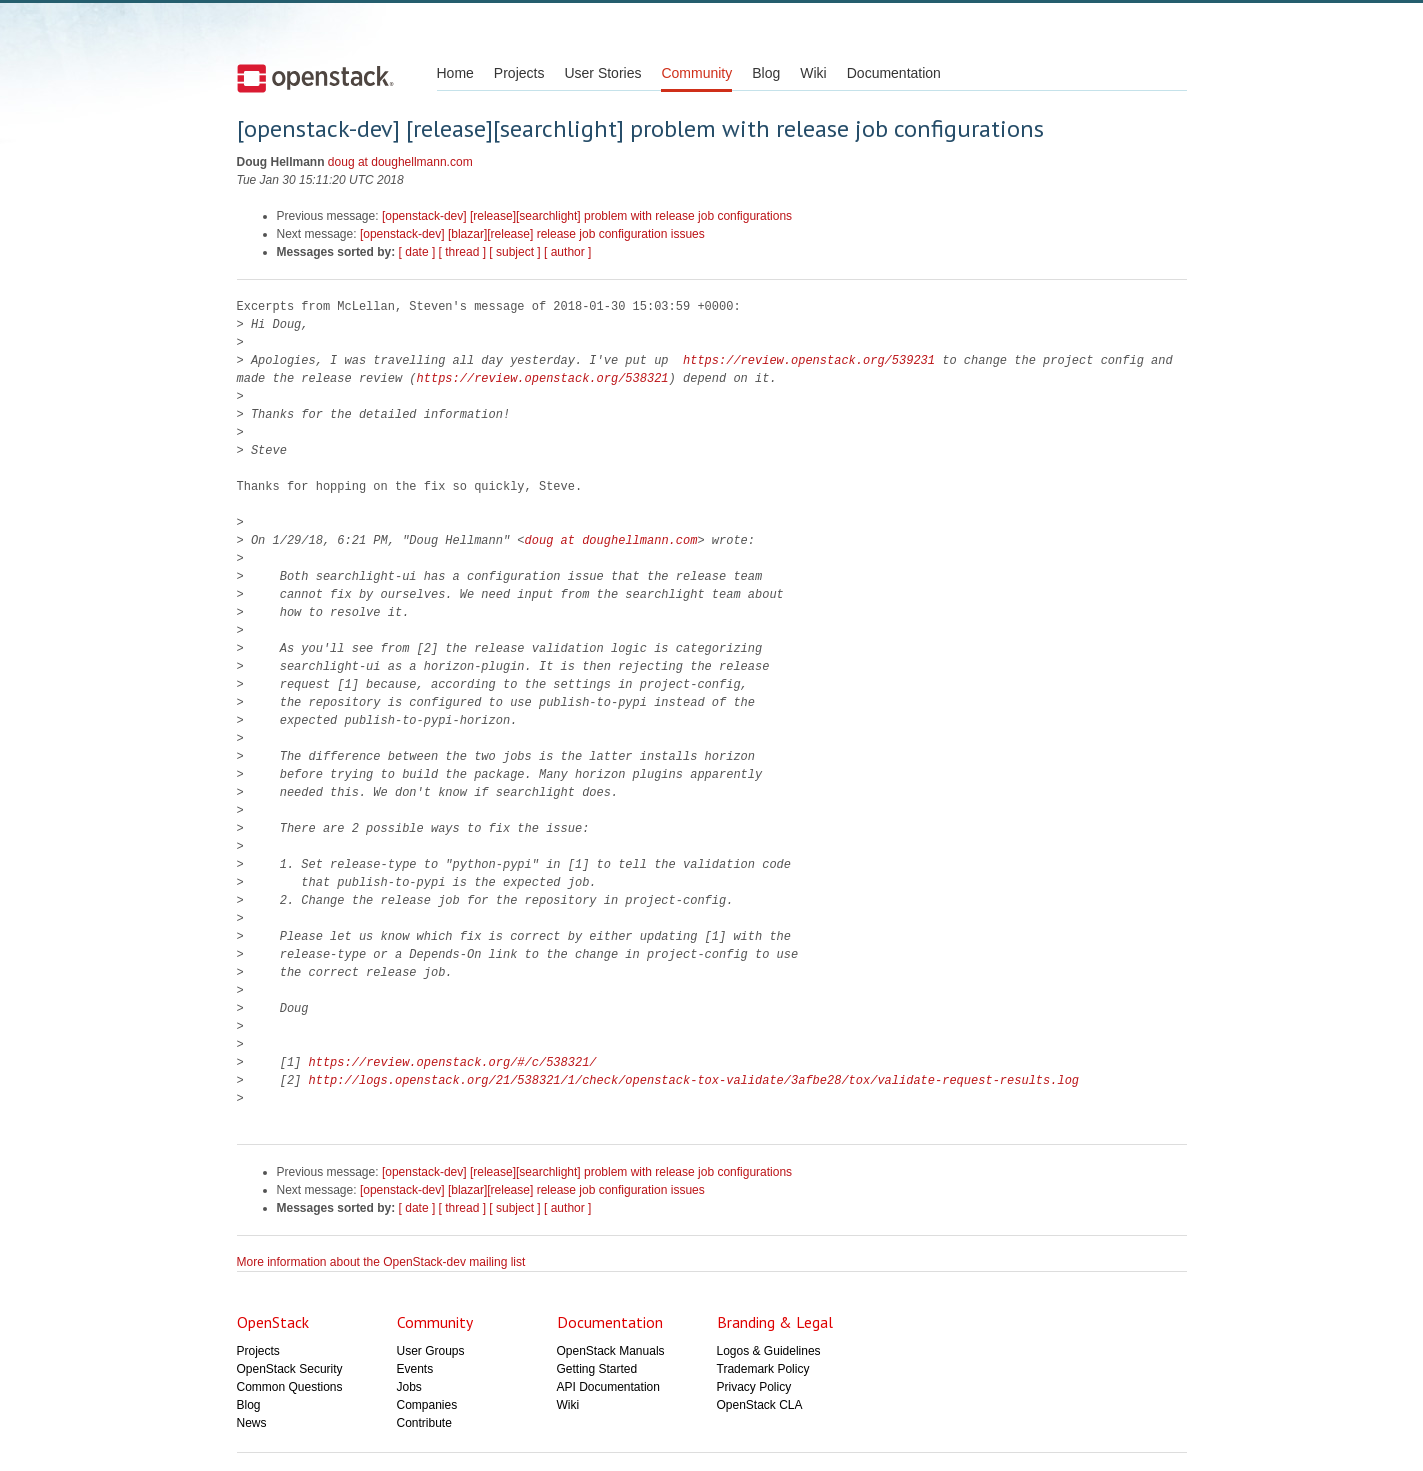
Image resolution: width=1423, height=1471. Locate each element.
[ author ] (567, 252)
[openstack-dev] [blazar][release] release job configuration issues (532, 234)
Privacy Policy (754, 1387)
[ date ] (417, 252)
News (252, 1423)
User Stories (602, 73)
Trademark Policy (763, 1369)
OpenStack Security (290, 1369)
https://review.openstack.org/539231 (809, 360)
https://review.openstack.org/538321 (543, 378)
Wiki (813, 73)
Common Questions (290, 1387)
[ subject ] (514, 252)
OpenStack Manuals (611, 1351)
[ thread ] (462, 252)
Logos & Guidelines (769, 1351)
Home (455, 73)
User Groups (431, 1351)
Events (415, 1369)
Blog (766, 73)
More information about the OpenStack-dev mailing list (381, 1262)
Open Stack (315, 78)
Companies (427, 1405)
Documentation (894, 73)
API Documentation (608, 1387)
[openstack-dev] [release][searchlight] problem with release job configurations (587, 216)
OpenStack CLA (760, 1405)
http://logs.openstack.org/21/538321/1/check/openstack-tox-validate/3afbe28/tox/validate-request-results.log (694, 1080)
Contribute (424, 1423)
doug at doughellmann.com (400, 162)
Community (696, 73)
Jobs (409, 1387)
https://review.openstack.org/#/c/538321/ (453, 1062)
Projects (519, 73)
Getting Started (597, 1369)
